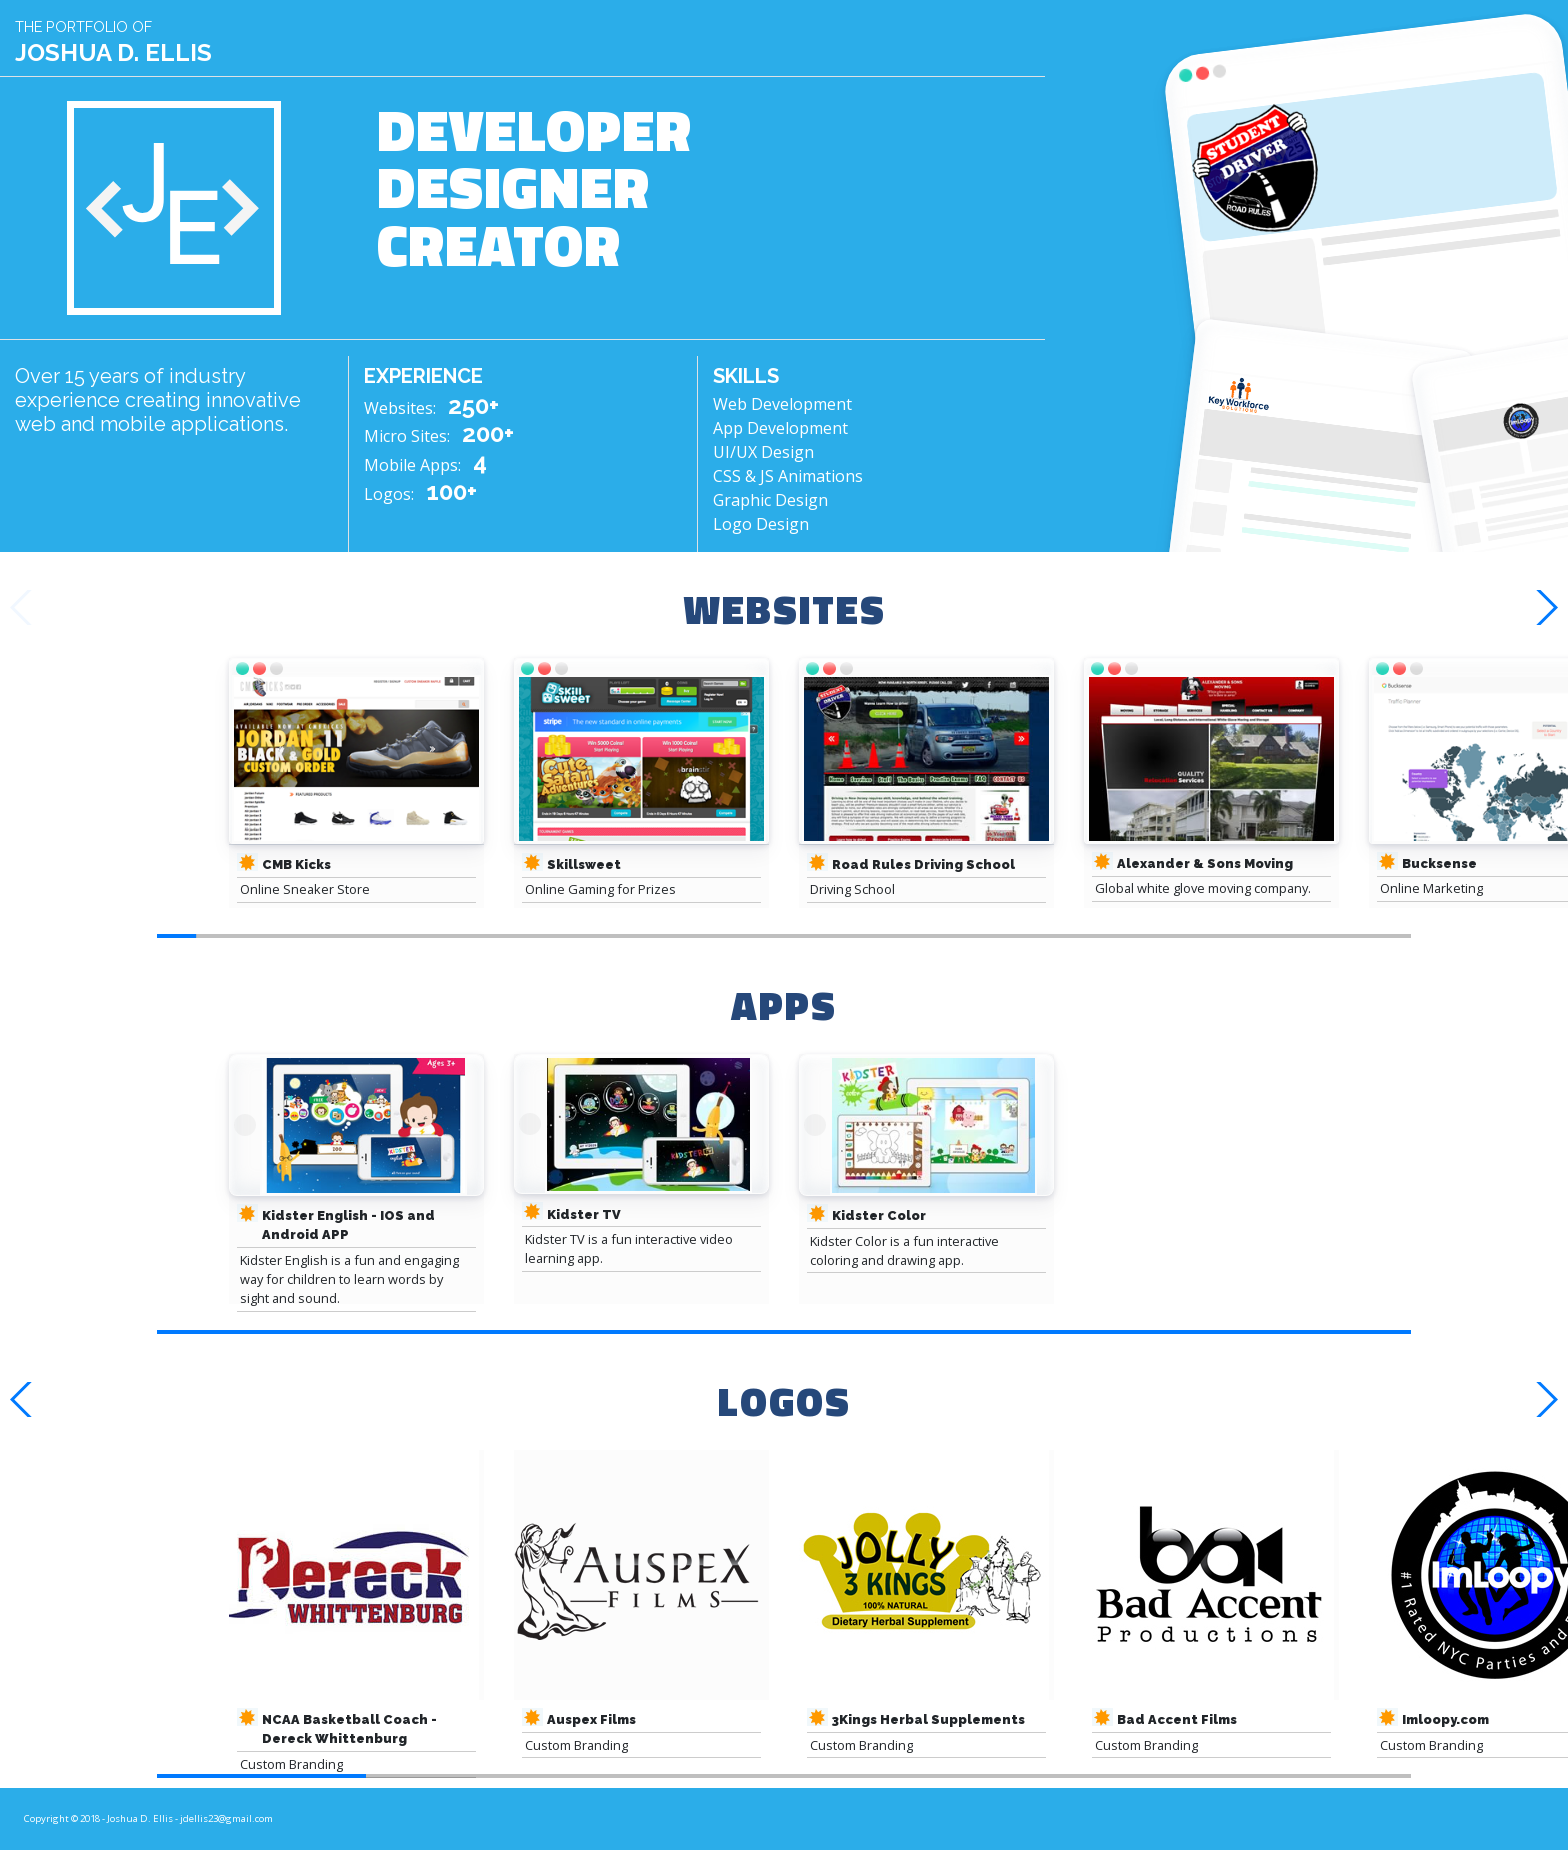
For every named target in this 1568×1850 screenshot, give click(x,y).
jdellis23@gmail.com (226, 1818)
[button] (1544, 607)
